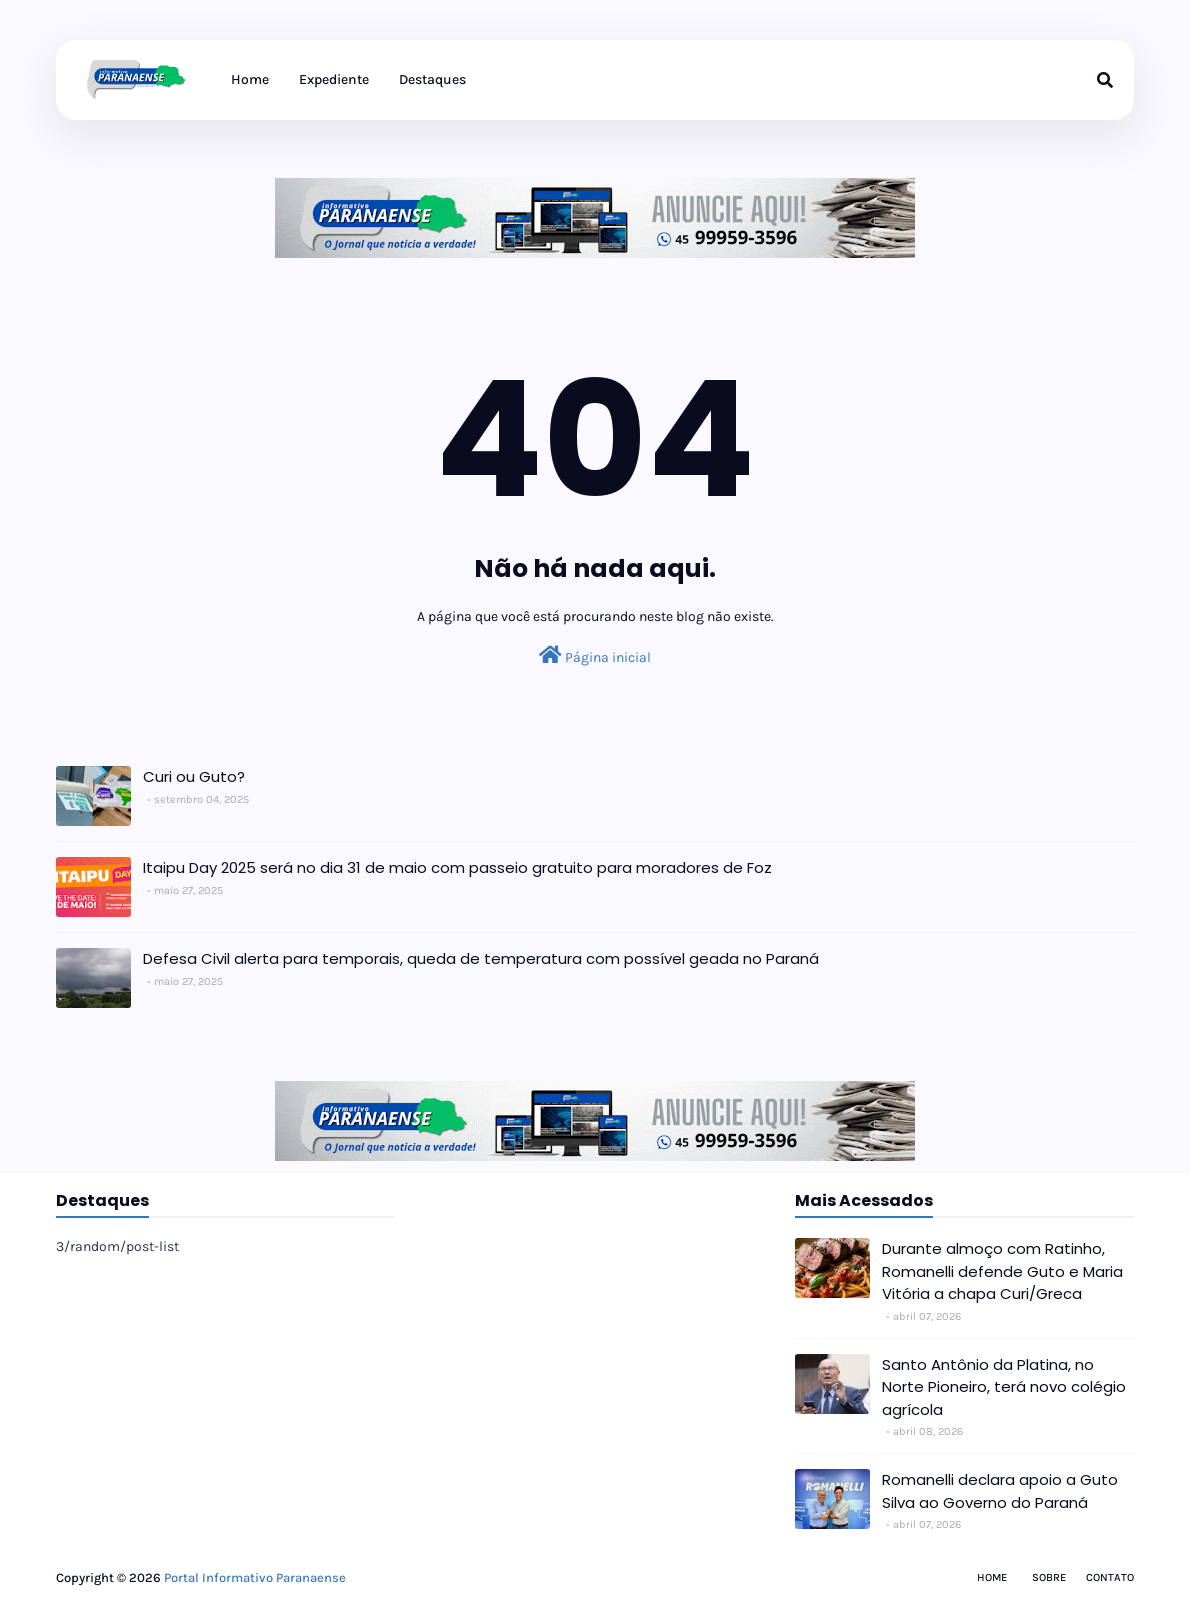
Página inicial (595, 655)
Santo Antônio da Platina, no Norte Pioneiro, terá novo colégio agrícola (1004, 1387)
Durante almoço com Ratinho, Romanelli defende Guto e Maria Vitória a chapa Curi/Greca (1002, 1271)
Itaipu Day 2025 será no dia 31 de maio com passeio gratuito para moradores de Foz (457, 867)
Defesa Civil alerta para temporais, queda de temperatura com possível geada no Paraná (481, 958)
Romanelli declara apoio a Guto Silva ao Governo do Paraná (1000, 1491)
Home (992, 1577)
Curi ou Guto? (194, 776)
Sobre (1049, 1577)
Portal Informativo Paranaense (255, 1577)
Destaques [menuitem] (432, 79)
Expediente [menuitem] (334, 79)
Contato (1110, 1577)
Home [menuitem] (250, 79)
